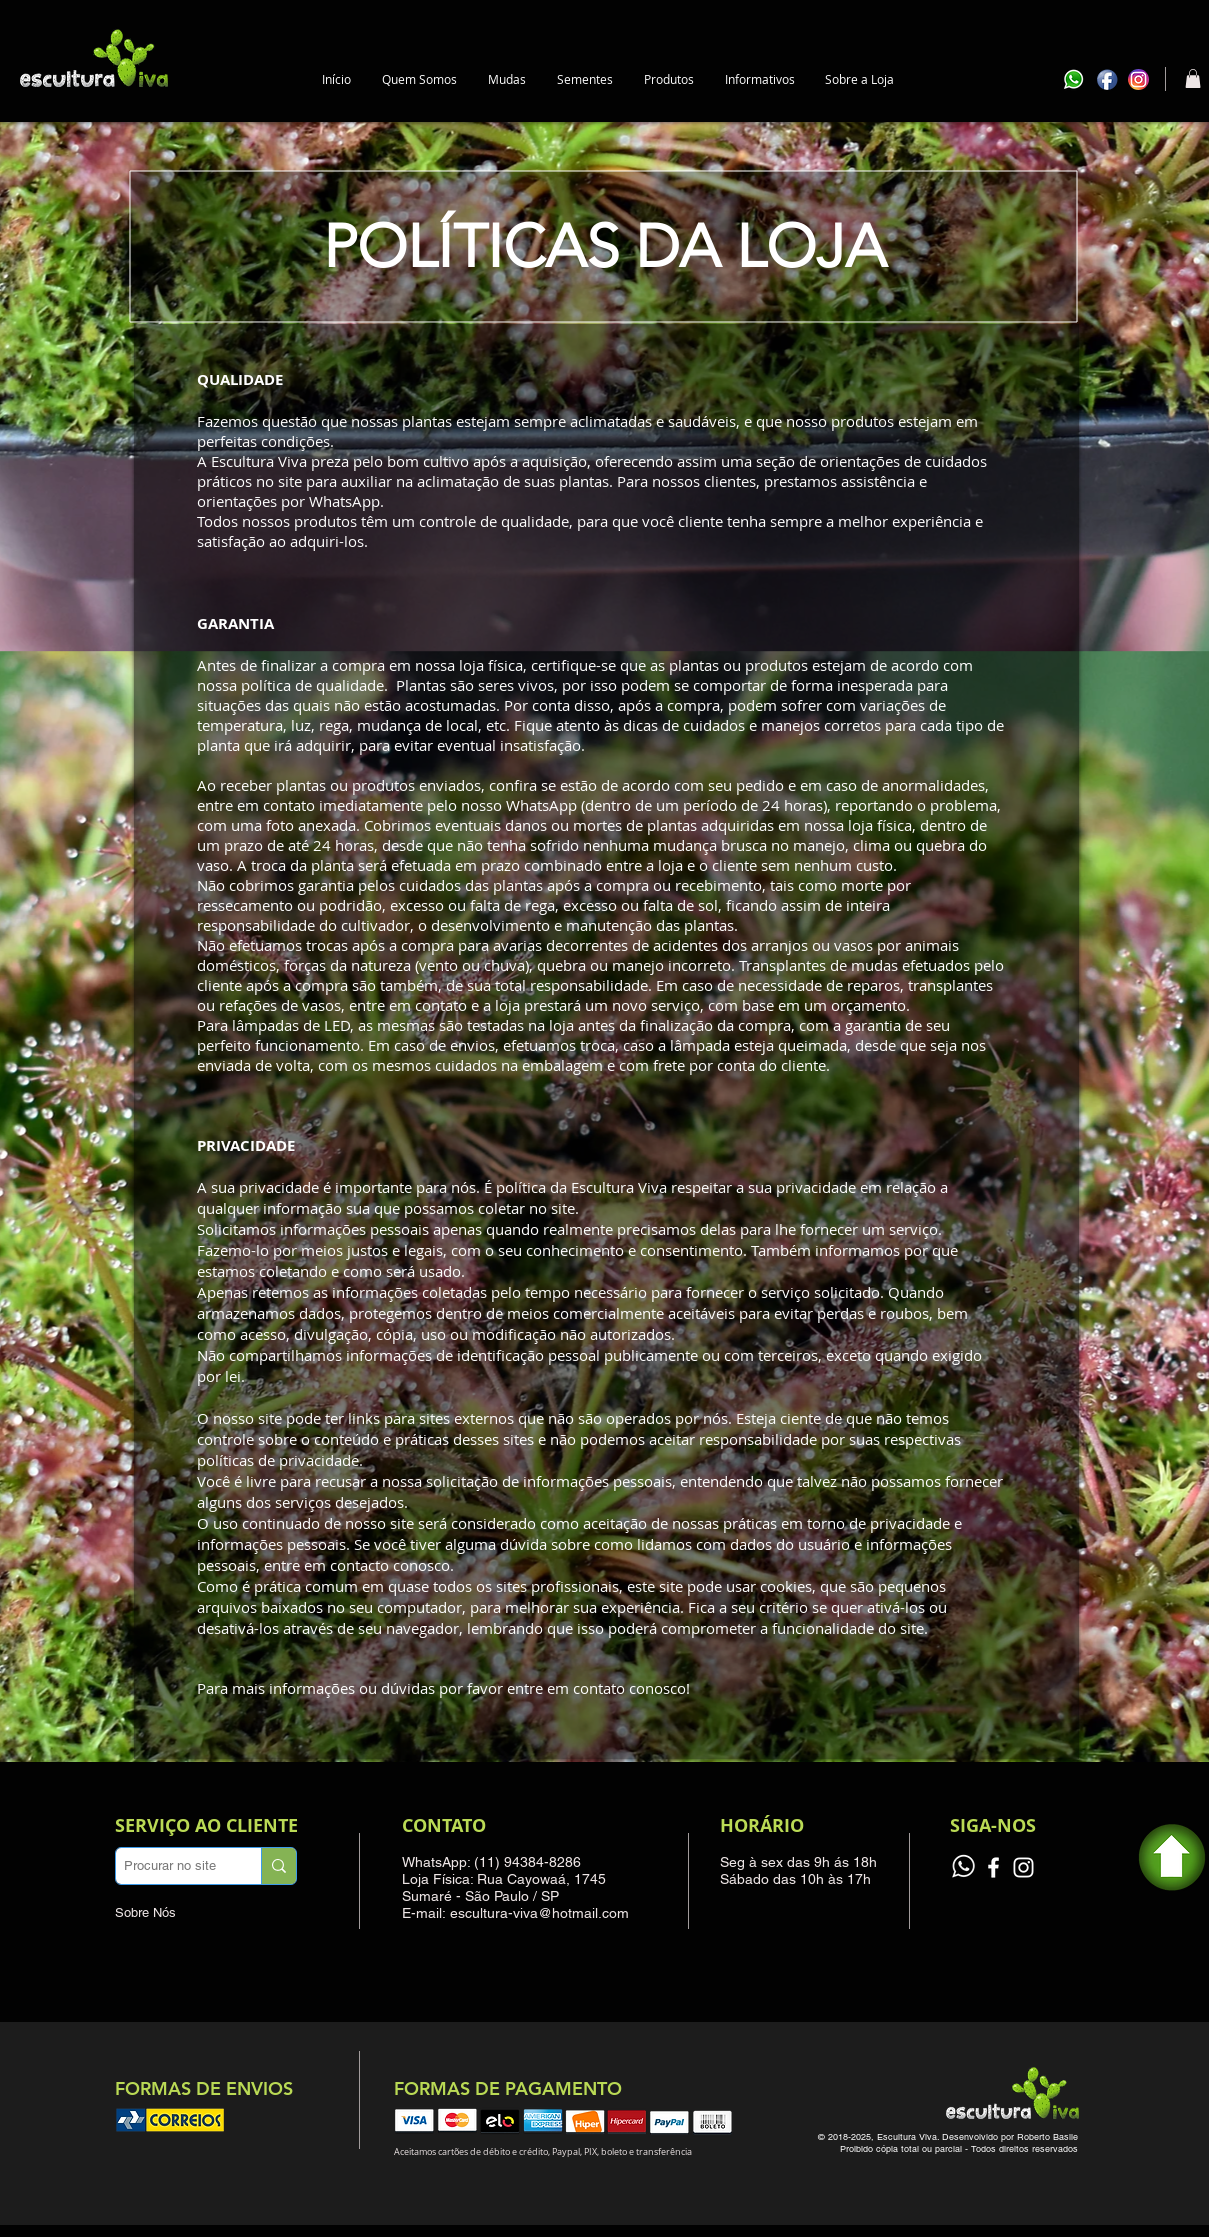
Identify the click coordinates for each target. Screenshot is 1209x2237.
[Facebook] (993, 1867)
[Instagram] (1023, 1867)
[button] (507, 79)
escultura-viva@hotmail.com (539, 1913)
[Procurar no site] (170, 1866)
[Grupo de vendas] (963, 1867)
